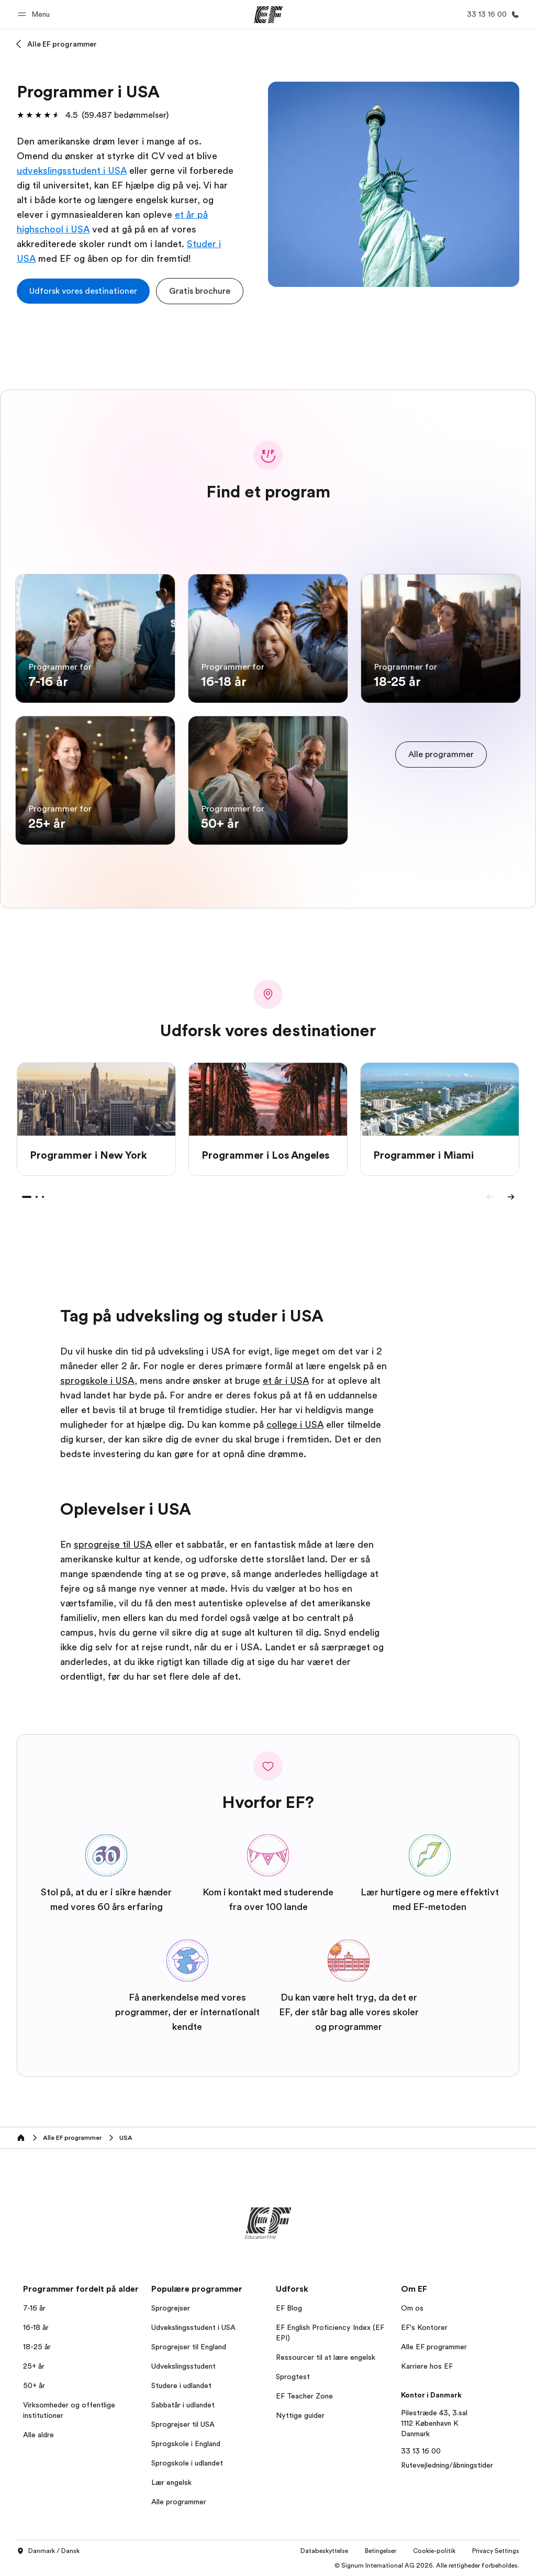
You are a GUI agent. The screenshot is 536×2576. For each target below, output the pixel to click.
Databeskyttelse (324, 2551)
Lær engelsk (171, 2482)
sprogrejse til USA (113, 1544)
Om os (412, 2308)
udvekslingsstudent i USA (72, 170)
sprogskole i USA (97, 1380)
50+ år (34, 2385)
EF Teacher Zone (304, 2396)
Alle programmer (178, 2501)
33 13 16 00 (421, 2451)
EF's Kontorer (424, 2327)
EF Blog (289, 2308)
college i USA (294, 1424)
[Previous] (490, 1197)
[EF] (268, 14)
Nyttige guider (300, 2415)
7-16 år (34, 2308)
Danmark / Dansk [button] (48, 2551)
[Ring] (491, 14)
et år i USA (286, 1380)
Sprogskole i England (185, 2443)
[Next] (510, 1197)
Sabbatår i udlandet (183, 2405)
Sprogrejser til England (188, 2346)
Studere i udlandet (181, 2385)
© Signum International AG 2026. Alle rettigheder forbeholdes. (426, 2565)
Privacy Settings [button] (495, 2551)
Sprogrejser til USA (183, 2424)
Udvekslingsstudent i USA (193, 2327)
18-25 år (37, 2346)
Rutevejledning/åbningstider (447, 2465)
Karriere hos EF (427, 2366)
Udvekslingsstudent (183, 2366)
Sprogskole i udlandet (187, 2463)
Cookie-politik (434, 2551)
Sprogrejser (170, 2308)
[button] (35, 14)
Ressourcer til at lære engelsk (325, 2357)
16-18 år (36, 2327)
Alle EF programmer (62, 44)
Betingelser (380, 2551)
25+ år (33, 2366)
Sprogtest (293, 2376)
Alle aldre (38, 2434)
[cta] (83, 291)
